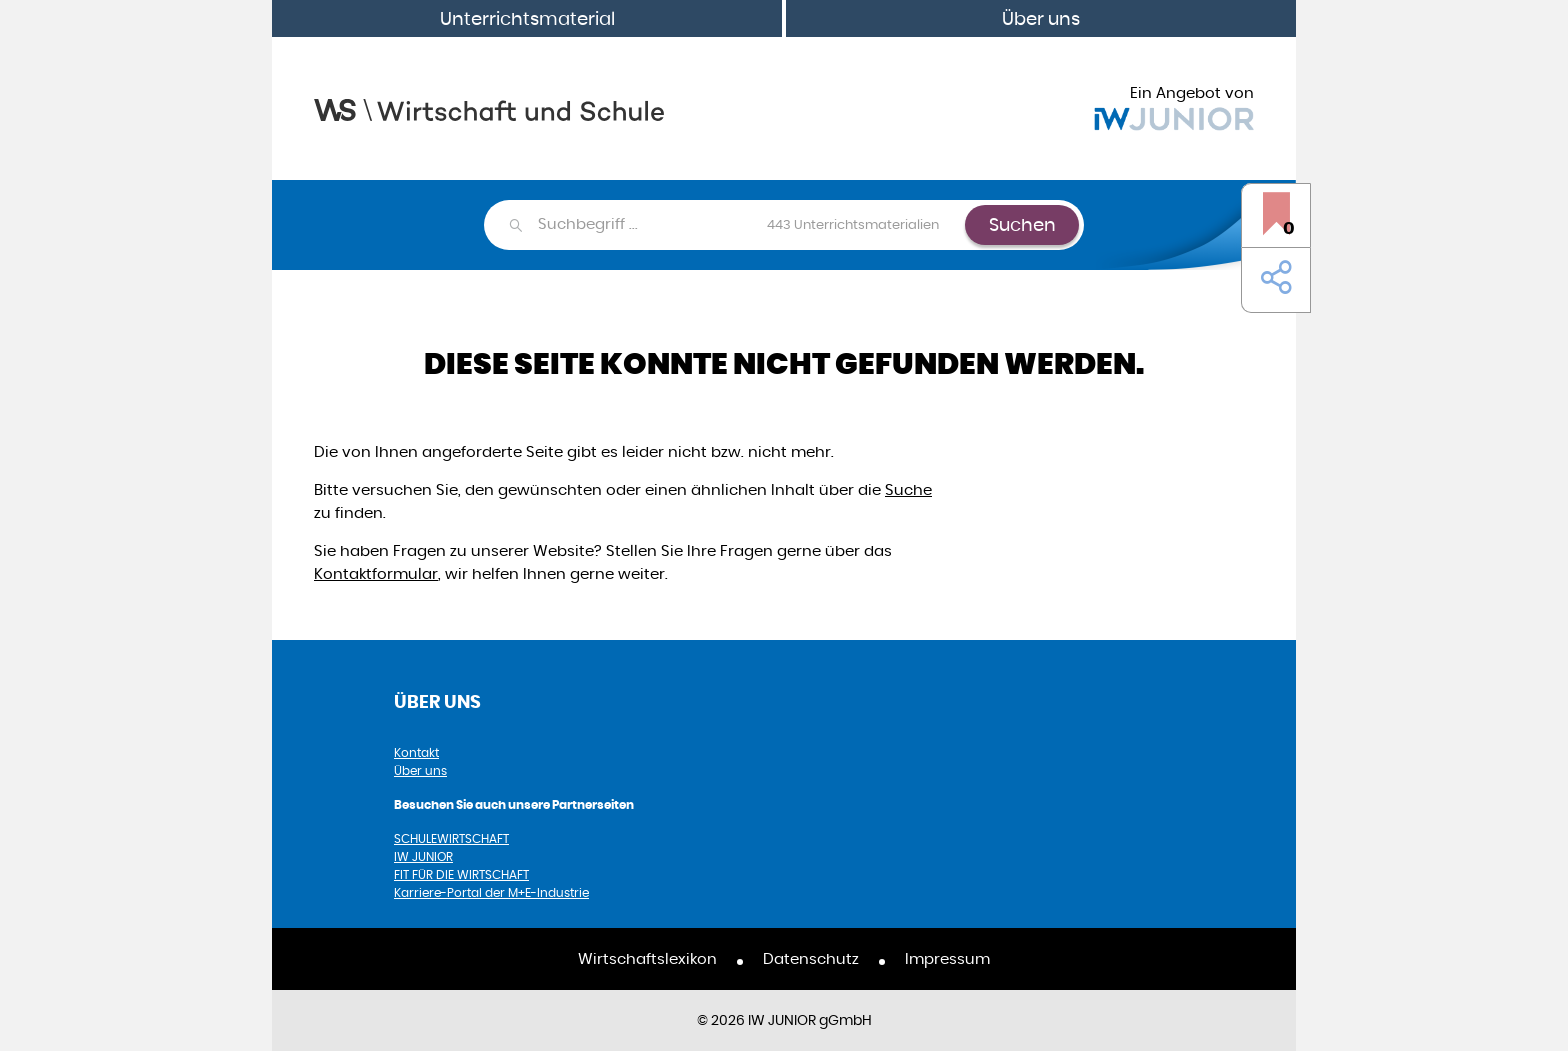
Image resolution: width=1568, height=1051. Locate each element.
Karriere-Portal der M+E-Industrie (491, 892)
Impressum (947, 958)
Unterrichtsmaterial (527, 18)
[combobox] (750, 225)
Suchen (1022, 224)
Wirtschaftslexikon (647, 958)
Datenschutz (811, 958)
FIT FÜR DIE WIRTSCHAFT (461, 874)
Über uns (1041, 18)
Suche (908, 489)
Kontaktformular (376, 573)
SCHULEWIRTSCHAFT (451, 838)
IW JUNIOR (423, 856)
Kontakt (416, 752)
